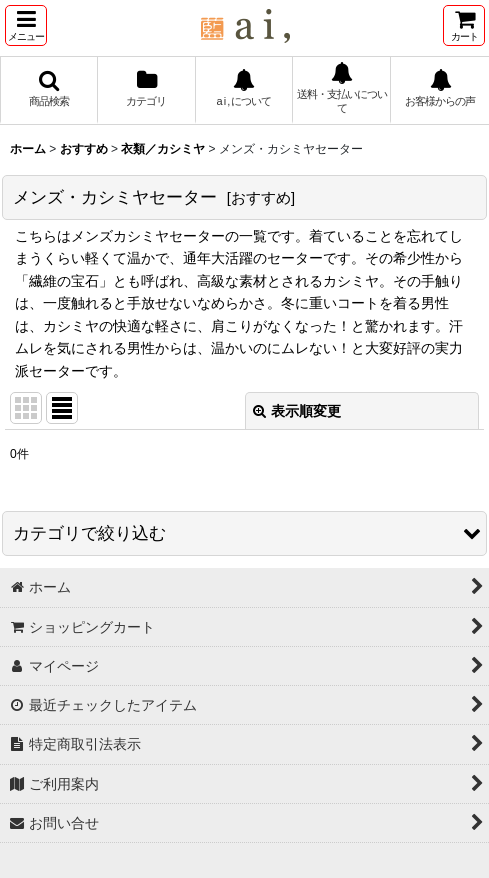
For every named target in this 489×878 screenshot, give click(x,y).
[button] (26, 25)
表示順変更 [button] (297, 411)
